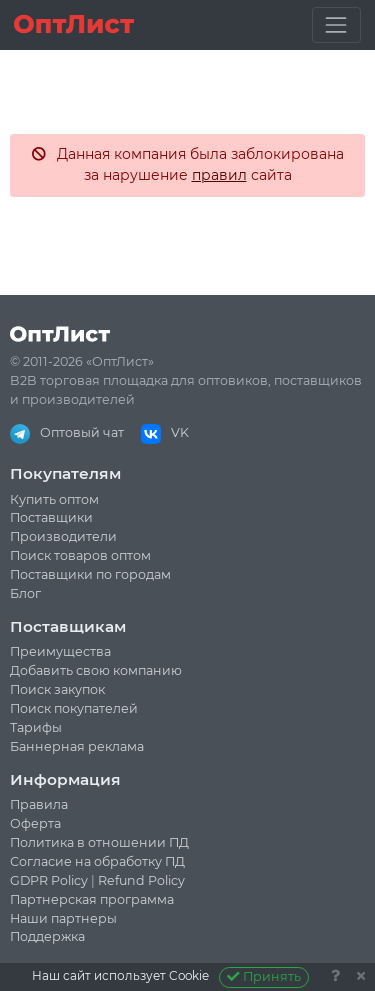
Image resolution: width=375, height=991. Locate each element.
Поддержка (47, 936)
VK (165, 432)
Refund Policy (141, 880)
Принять (264, 976)
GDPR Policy (49, 880)
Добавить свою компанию (96, 670)
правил (219, 175)
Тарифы (36, 727)
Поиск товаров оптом (80, 555)
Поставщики (51, 517)
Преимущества (60, 651)
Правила (39, 804)
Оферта (35, 823)
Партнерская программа (92, 899)
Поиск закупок (57, 689)
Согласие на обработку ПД (97, 861)
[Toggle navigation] (336, 24)
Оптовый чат (67, 432)
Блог (25, 593)
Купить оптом (54, 499)
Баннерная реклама (77, 746)
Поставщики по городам (90, 574)
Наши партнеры (63, 918)
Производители (63, 536)
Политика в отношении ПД (99, 842)
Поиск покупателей (74, 708)
